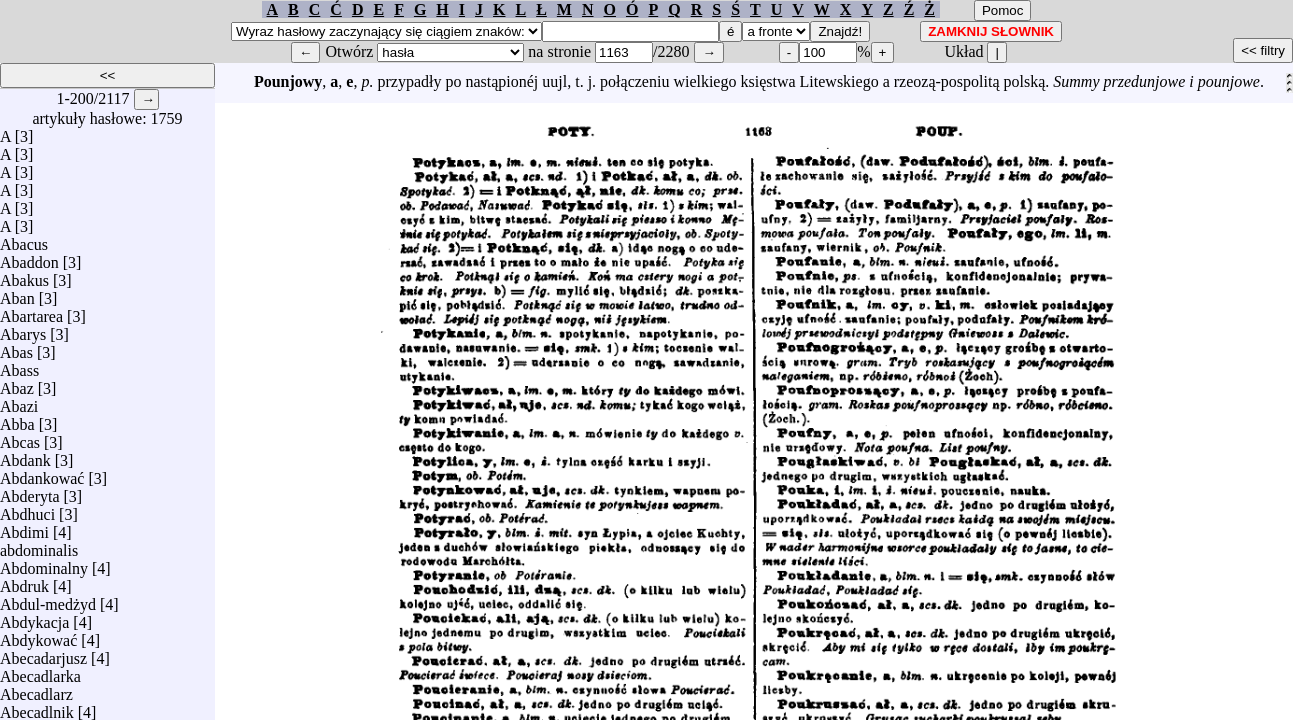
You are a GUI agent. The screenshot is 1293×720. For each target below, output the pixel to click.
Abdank (25, 455)
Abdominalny (44, 563)
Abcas (20, 437)
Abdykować (38, 635)
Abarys (23, 329)
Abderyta (30, 491)
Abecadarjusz (43, 653)
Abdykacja (34, 617)
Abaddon (29, 257)
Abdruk (24, 581)
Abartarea (31, 311)
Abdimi (24, 527)
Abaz (17, 383)
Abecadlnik (37, 707)
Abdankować (42, 473)
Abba (17, 419)
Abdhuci (27, 509)
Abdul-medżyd (48, 599)
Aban (17, 293)
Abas (16, 347)
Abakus (24, 275)
